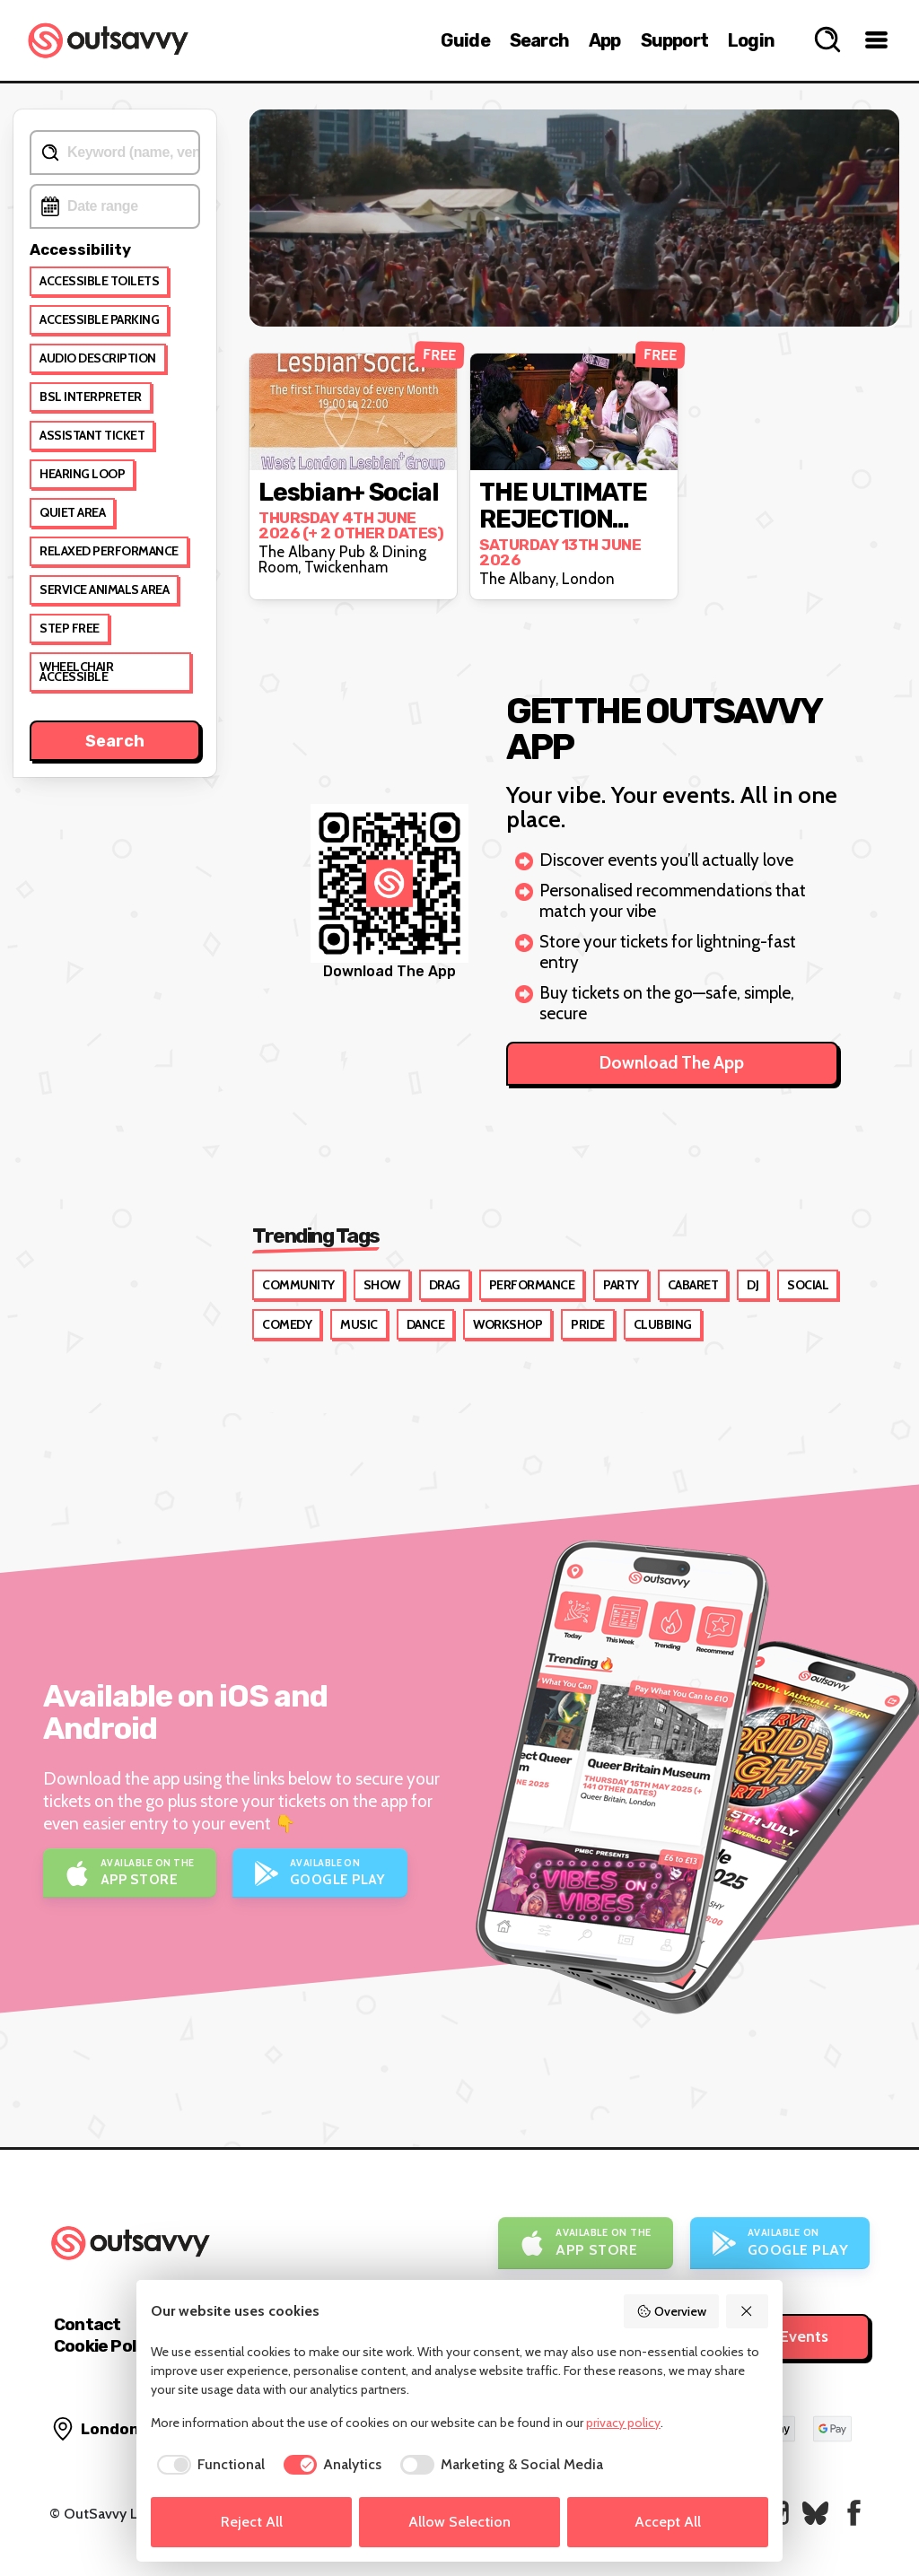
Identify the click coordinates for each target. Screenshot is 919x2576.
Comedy (286, 1324)
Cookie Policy (106, 2346)
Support (674, 40)
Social (807, 1285)
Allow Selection (459, 2521)
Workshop (507, 1324)
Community (298, 1285)
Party (621, 1285)
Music (359, 1324)
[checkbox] (208, 2465)
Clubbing (663, 1324)
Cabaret (693, 1285)
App (605, 40)
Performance (532, 1285)
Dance (426, 1324)
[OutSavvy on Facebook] (854, 2512)
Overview (671, 2311)
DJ (752, 1285)
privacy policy (623, 2422)
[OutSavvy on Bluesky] (815, 2512)
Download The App (672, 1062)
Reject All (252, 2521)
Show (381, 1285)
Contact (87, 2324)
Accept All (668, 2521)
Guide (465, 40)
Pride (588, 1324)
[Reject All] (747, 2311)
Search (539, 40)
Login (751, 40)
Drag (444, 1285)
